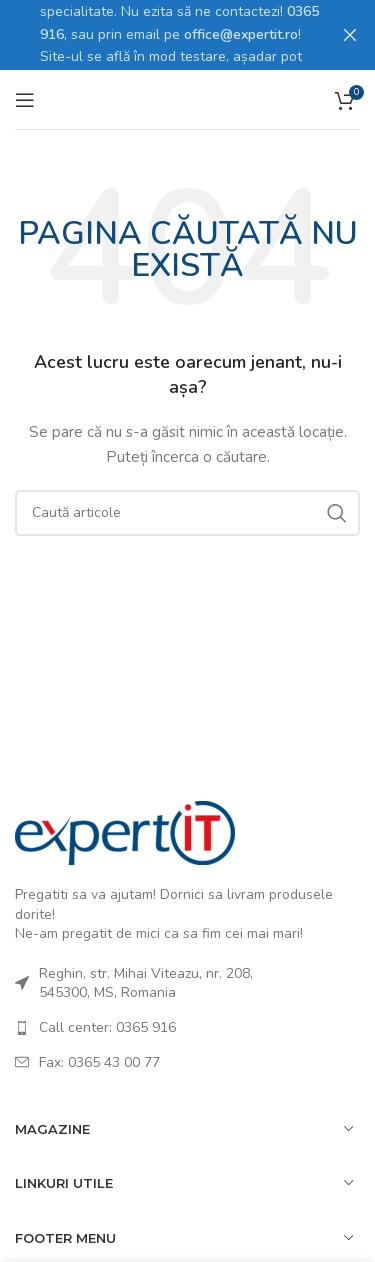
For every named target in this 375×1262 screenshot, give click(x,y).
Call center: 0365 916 (107, 1026)
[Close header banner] (350, 35)
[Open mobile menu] (25, 99)
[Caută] (187, 512)
